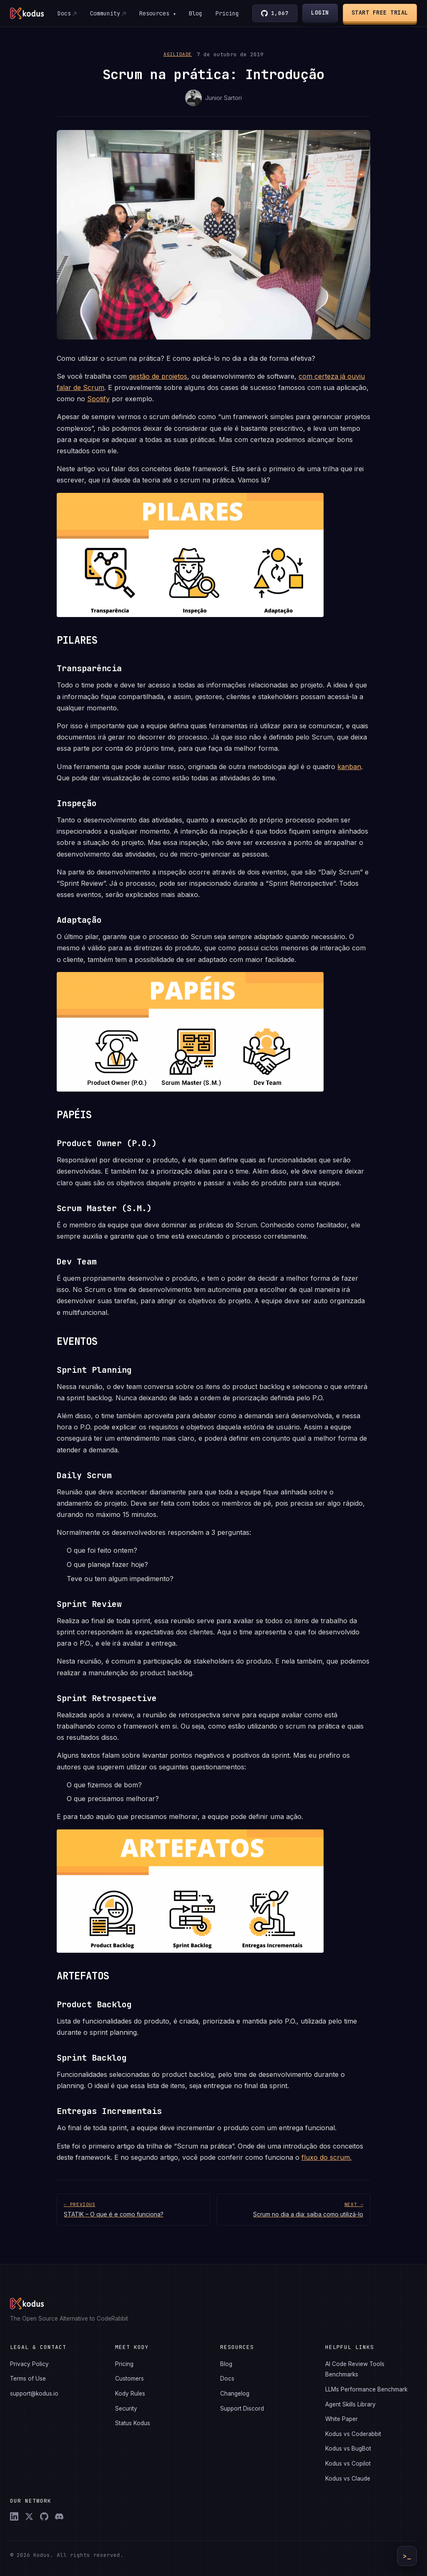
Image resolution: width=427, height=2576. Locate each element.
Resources (157, 13)
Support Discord (242, 2408)
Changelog (234, 2393)
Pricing (227, 13)
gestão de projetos (158, 376)
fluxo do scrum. (326, 2157)
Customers (129, 2378)
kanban (349, 766)
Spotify (98, 399)
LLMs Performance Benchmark (366, 2389)
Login (320, 12)
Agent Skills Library (350, 2404)
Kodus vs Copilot (348, 2463)
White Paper (341, 2419)
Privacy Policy (29, 2364)
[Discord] (59, 2516)
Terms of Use (28, 2378)
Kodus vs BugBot (348, 2448)
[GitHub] (44, 2516)
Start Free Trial (380, 12)
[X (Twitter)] (29, 2516)
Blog (195, 13)
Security (126, 2408)
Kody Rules (130, 2393)
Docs (63, 13)
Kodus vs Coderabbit (353, 2434)
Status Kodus (132, 2423)
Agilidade (177, 54)
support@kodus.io (34, 2393)
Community (105, 13)
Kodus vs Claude (347, 2478)
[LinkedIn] (14, 2516)
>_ (407, 2556)
